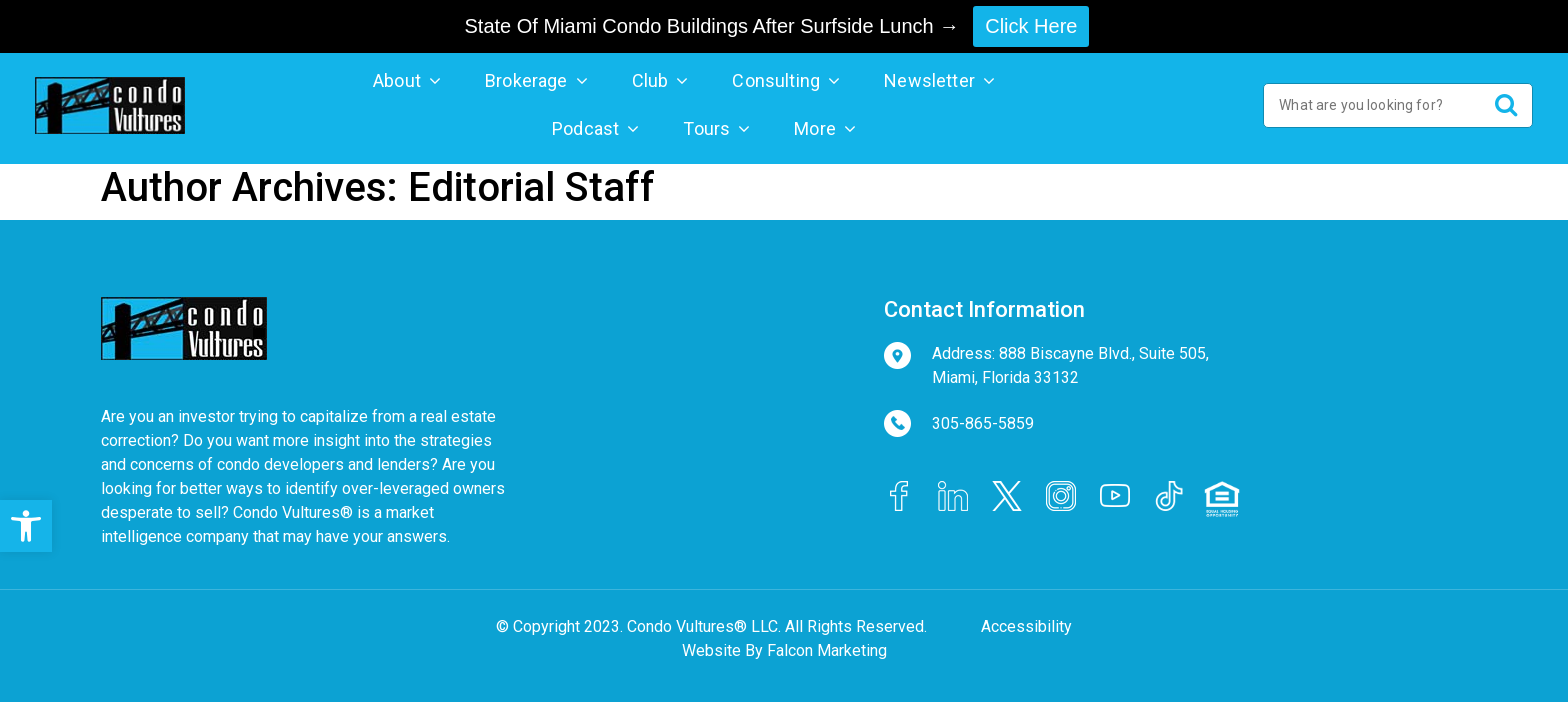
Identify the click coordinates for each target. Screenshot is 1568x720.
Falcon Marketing (827, 650)
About (397, 80)
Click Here (1031, 26)
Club (650, 80)
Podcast (585, 128)
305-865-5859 (983, 423)
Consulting (776, 80)
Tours (706, 128)
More (815, 128)
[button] (26, 526)
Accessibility (1026, 626)
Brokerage (526, 80)
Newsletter (929, 80)
